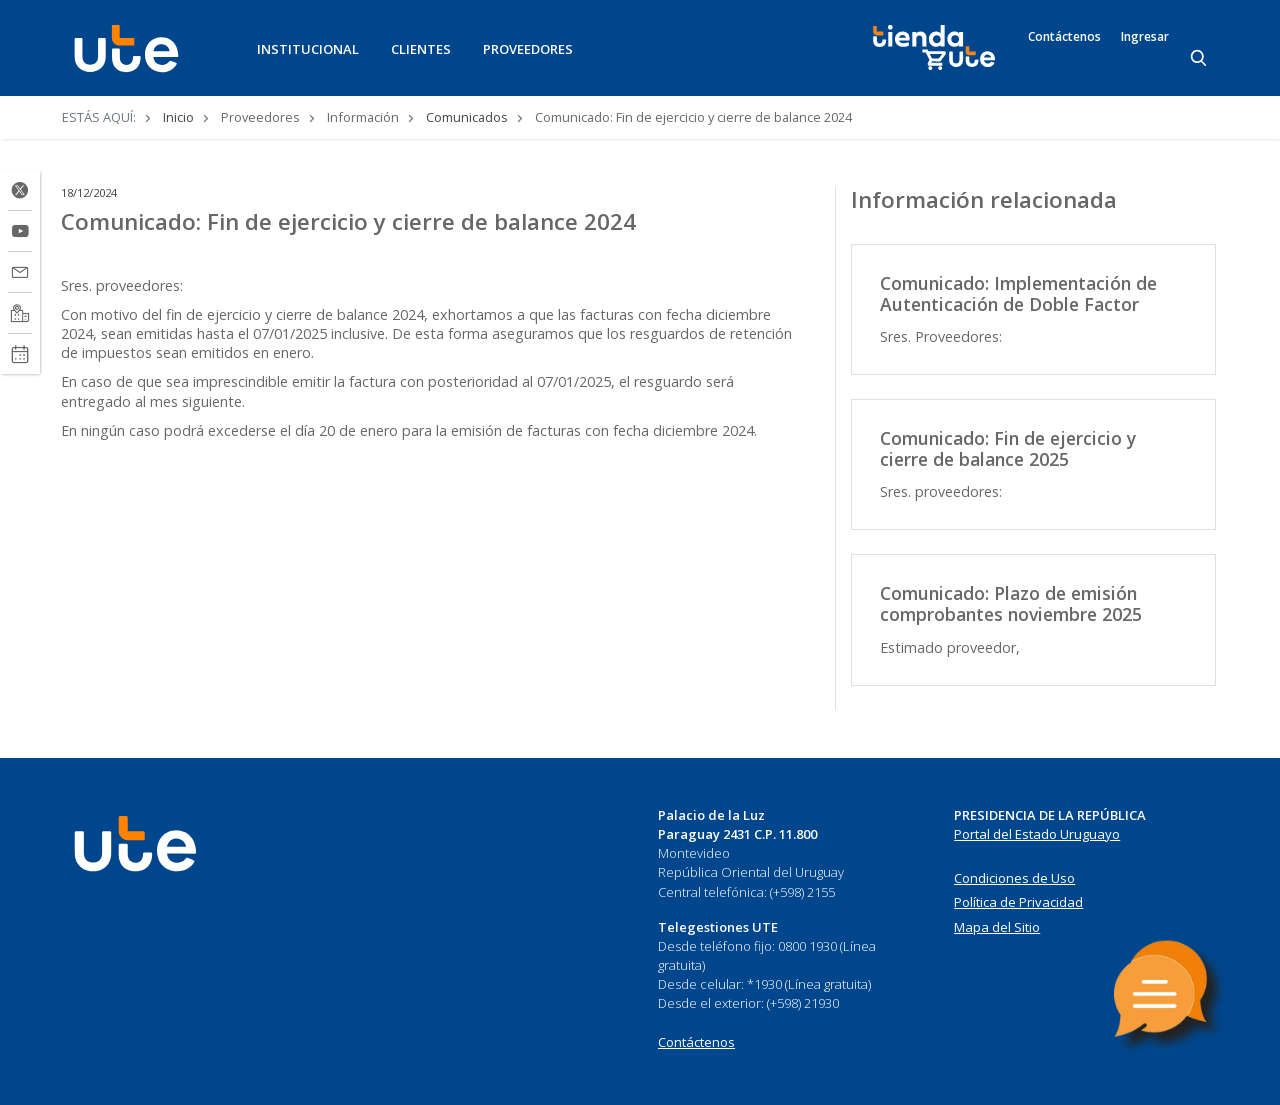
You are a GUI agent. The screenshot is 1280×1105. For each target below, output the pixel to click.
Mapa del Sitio (997, 927)
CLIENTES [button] (421, 49)
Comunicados (467, 117)
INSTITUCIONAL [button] (308, 49)
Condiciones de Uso (1014, 878)
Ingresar (1145, 37)
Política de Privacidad (1018, 902)
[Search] (1200, 59)
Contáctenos (1064, 37)
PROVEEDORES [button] (528, 49)
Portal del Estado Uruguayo (1037, 834)
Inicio (178, 117)
